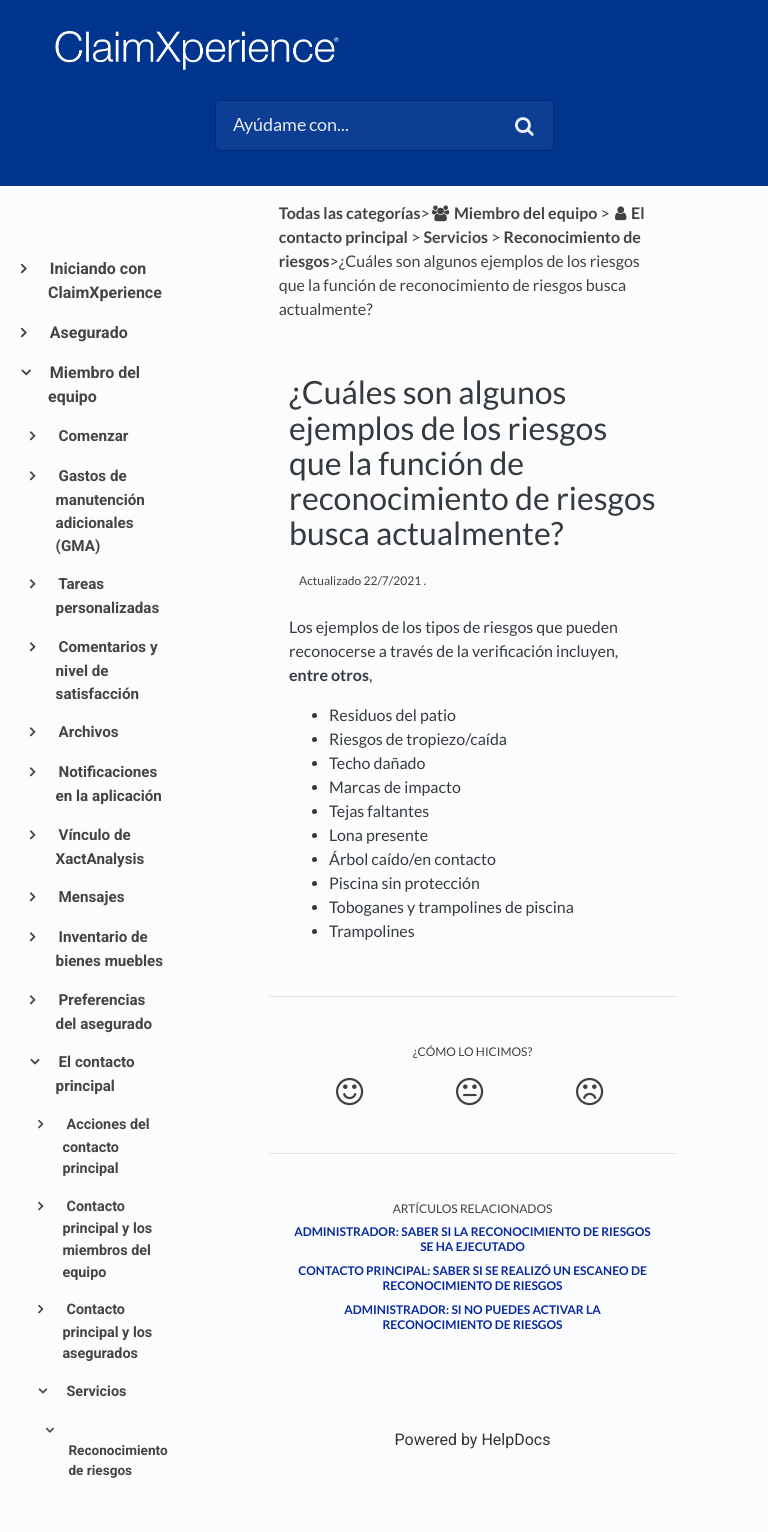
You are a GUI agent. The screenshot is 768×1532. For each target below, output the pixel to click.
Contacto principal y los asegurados (107, 1331)
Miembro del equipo (94, 384)
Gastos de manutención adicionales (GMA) (100, 510)
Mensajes (90, 897)
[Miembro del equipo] (514, 213)
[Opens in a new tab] (473, 1439)
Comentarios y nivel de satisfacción (107, 670)
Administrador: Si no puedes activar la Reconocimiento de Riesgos (472, 1317)
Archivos (87, 732)
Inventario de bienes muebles (109, 949)
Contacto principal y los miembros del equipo (107, 1239)
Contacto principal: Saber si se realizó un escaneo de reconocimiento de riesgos (472, 1278)
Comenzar (92, 436)
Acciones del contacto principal (105, 1146)
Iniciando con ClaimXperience (105, 280)
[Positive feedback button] (349, 1092)
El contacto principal (95, 1074)
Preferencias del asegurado (104, 1012)
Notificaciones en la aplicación (109, 784)
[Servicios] (455, 237)
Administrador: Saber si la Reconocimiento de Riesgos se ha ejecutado (472, 1239)
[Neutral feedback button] (469, 1092)
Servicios (95, 1391)
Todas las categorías (350, 213)
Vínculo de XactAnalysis (100, 847)
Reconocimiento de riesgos (116, 1461)
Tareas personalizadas (108, 596)
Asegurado (88, 332)
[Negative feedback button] (589, 1092)
